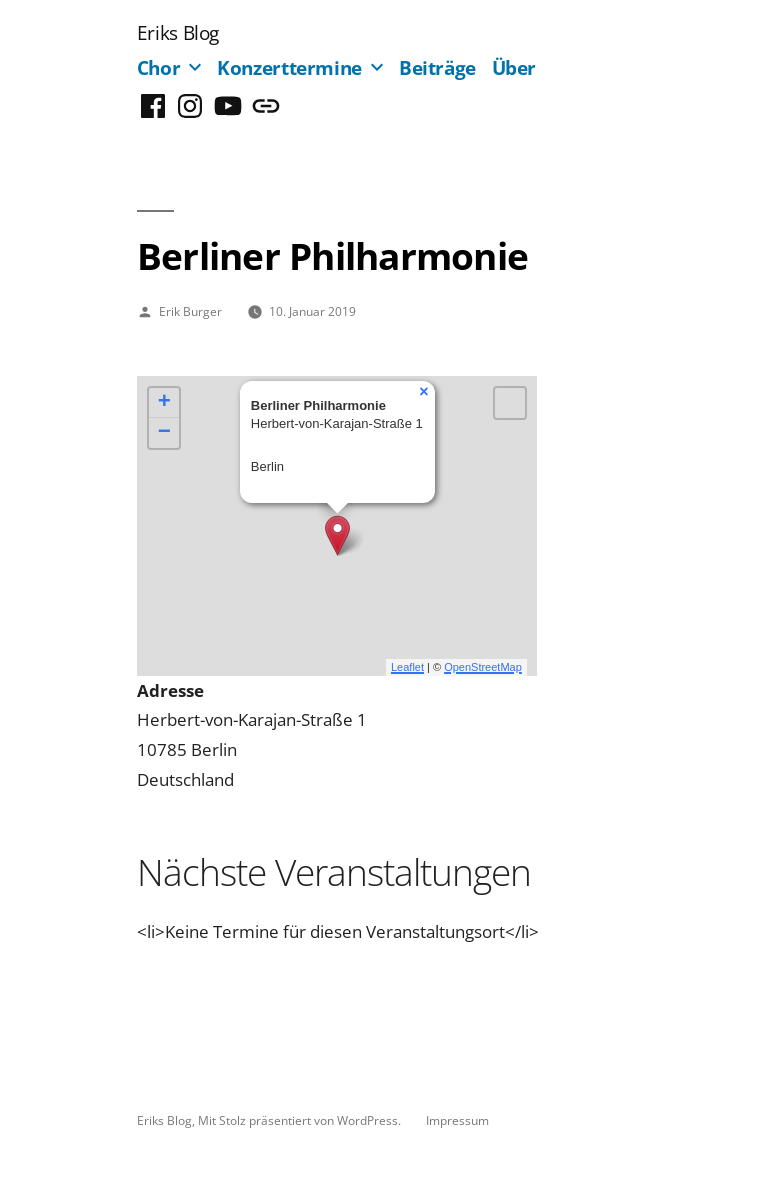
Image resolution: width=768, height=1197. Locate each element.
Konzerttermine (289, 67)
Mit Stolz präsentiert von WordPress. (301, 1120)
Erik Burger (190, 311)
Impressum (457, 1120)
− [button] (164, 433)
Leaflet (407, 667)
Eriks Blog (178, 32)
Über (514, 67)
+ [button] (164, 403)
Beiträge (437, 67)
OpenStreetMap (483, 667)
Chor (159, 67)
